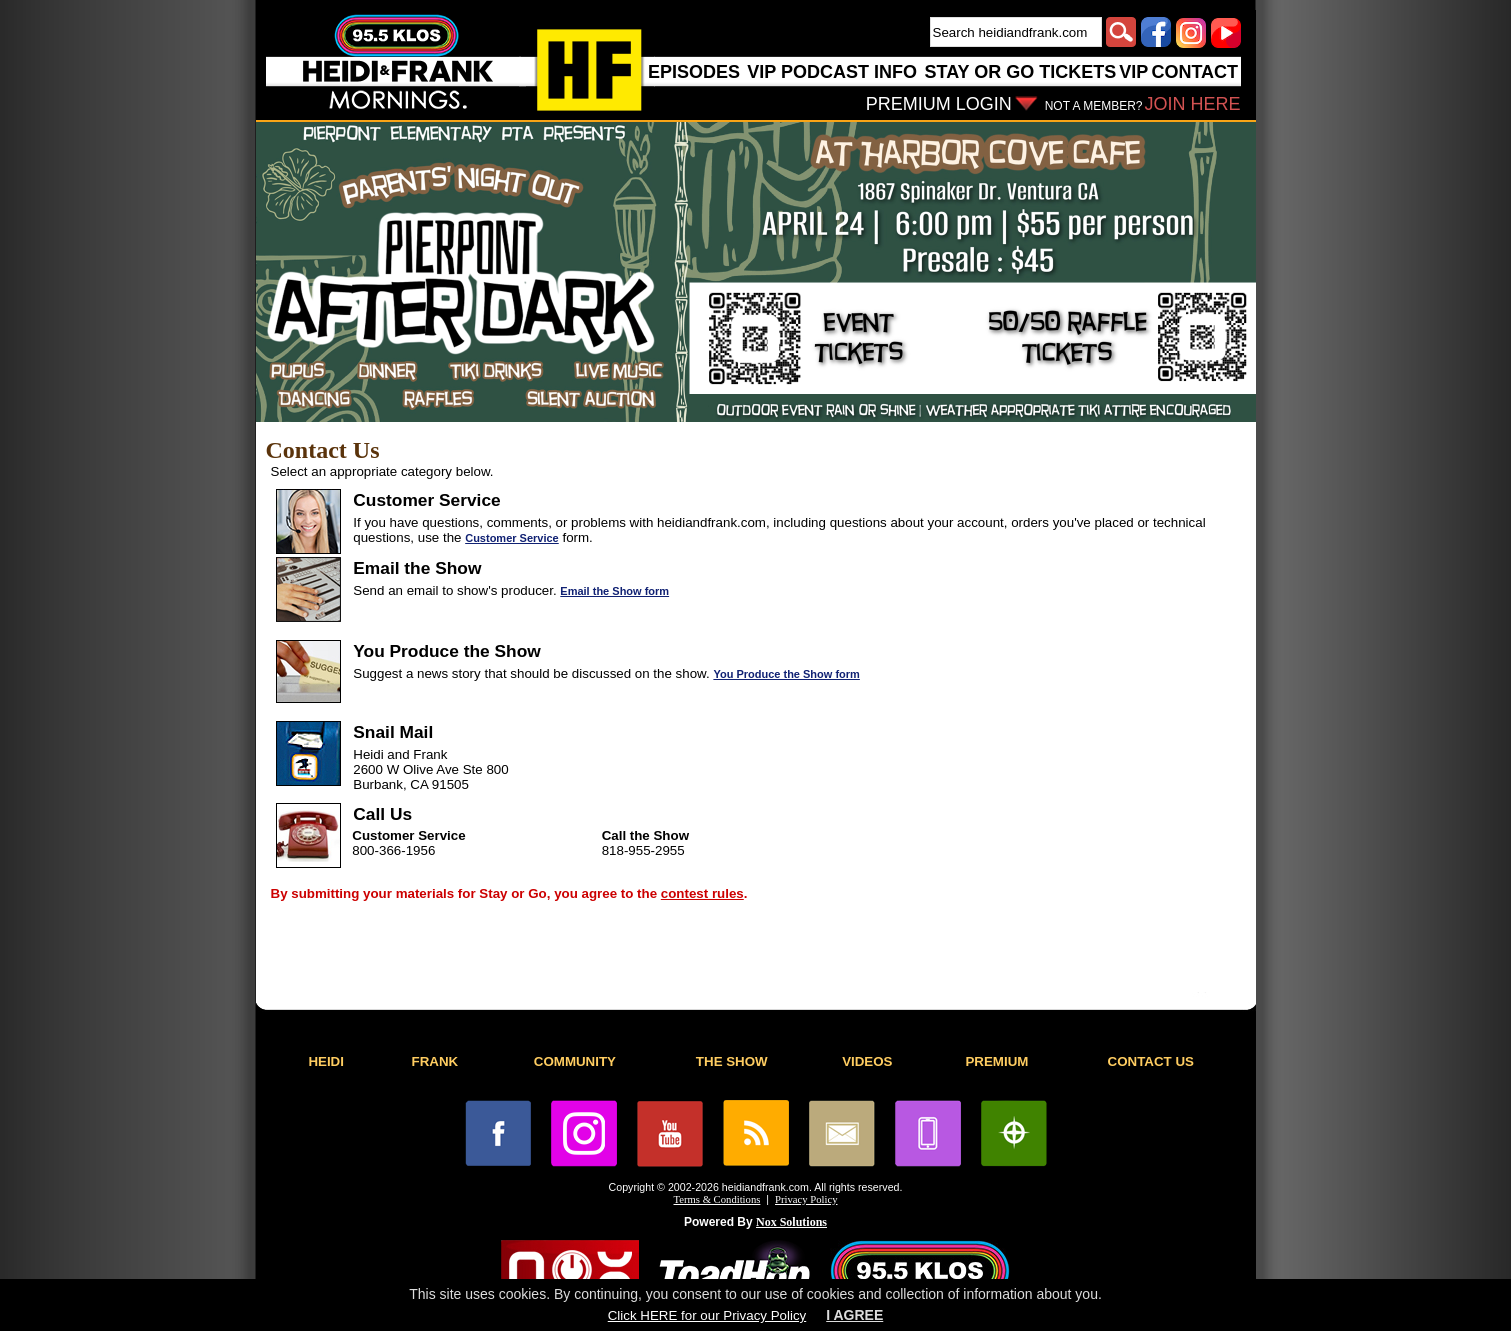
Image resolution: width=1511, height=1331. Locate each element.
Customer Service (512, 538)
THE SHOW (732, 1061)
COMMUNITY (575, 1061)
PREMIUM (996, 1061)
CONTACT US (1151, 1061)
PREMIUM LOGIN (939, 104)
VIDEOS (867, 1061)
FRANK (435, 1061)
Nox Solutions (791, 1222)
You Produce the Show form (786, 674)
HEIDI (326, 1061)
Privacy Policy (806, 1199)
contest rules (702, 893)
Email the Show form (614, 591)
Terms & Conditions (717, 1199)
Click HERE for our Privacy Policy (707, 1315)
